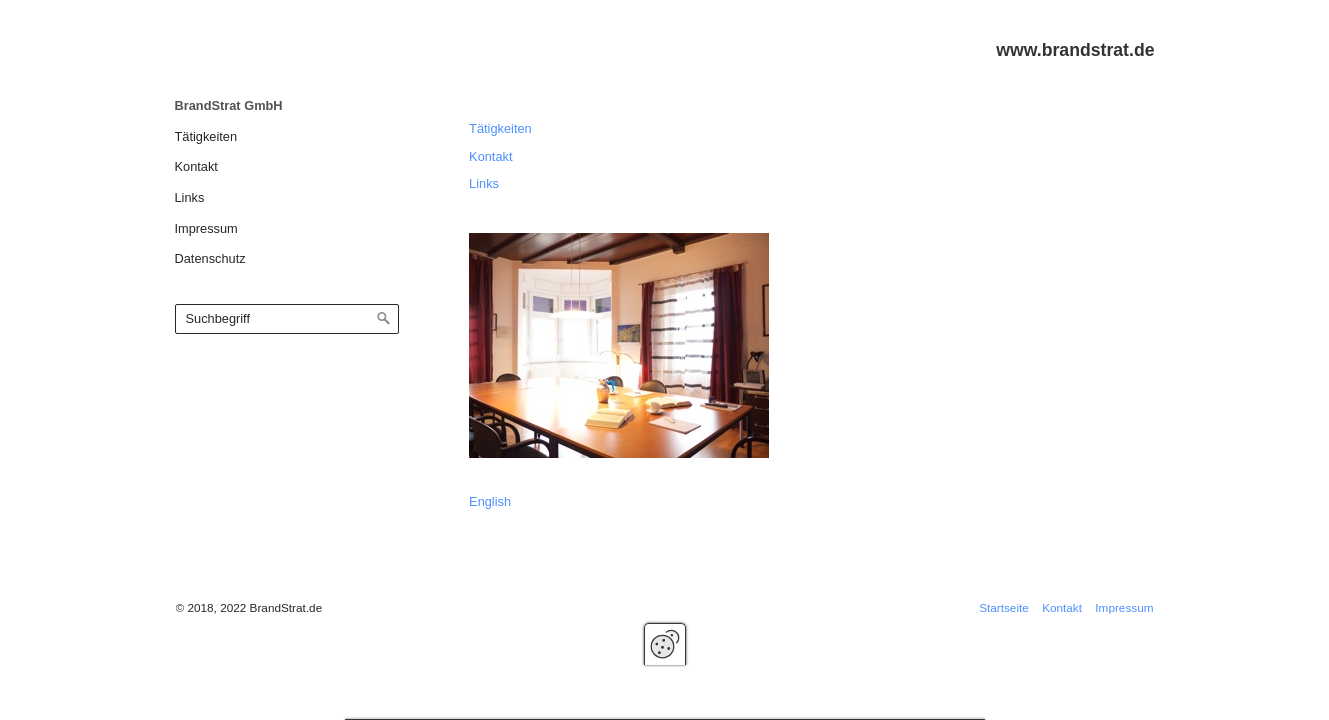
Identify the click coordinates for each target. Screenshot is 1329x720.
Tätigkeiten (206, 136)
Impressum (206, 228)
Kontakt (196, 166)
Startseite (1004, 607)
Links (190, 197)
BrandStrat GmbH (229, 105)
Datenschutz (210, 258)
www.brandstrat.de (1075, 50)
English (490, 501)
